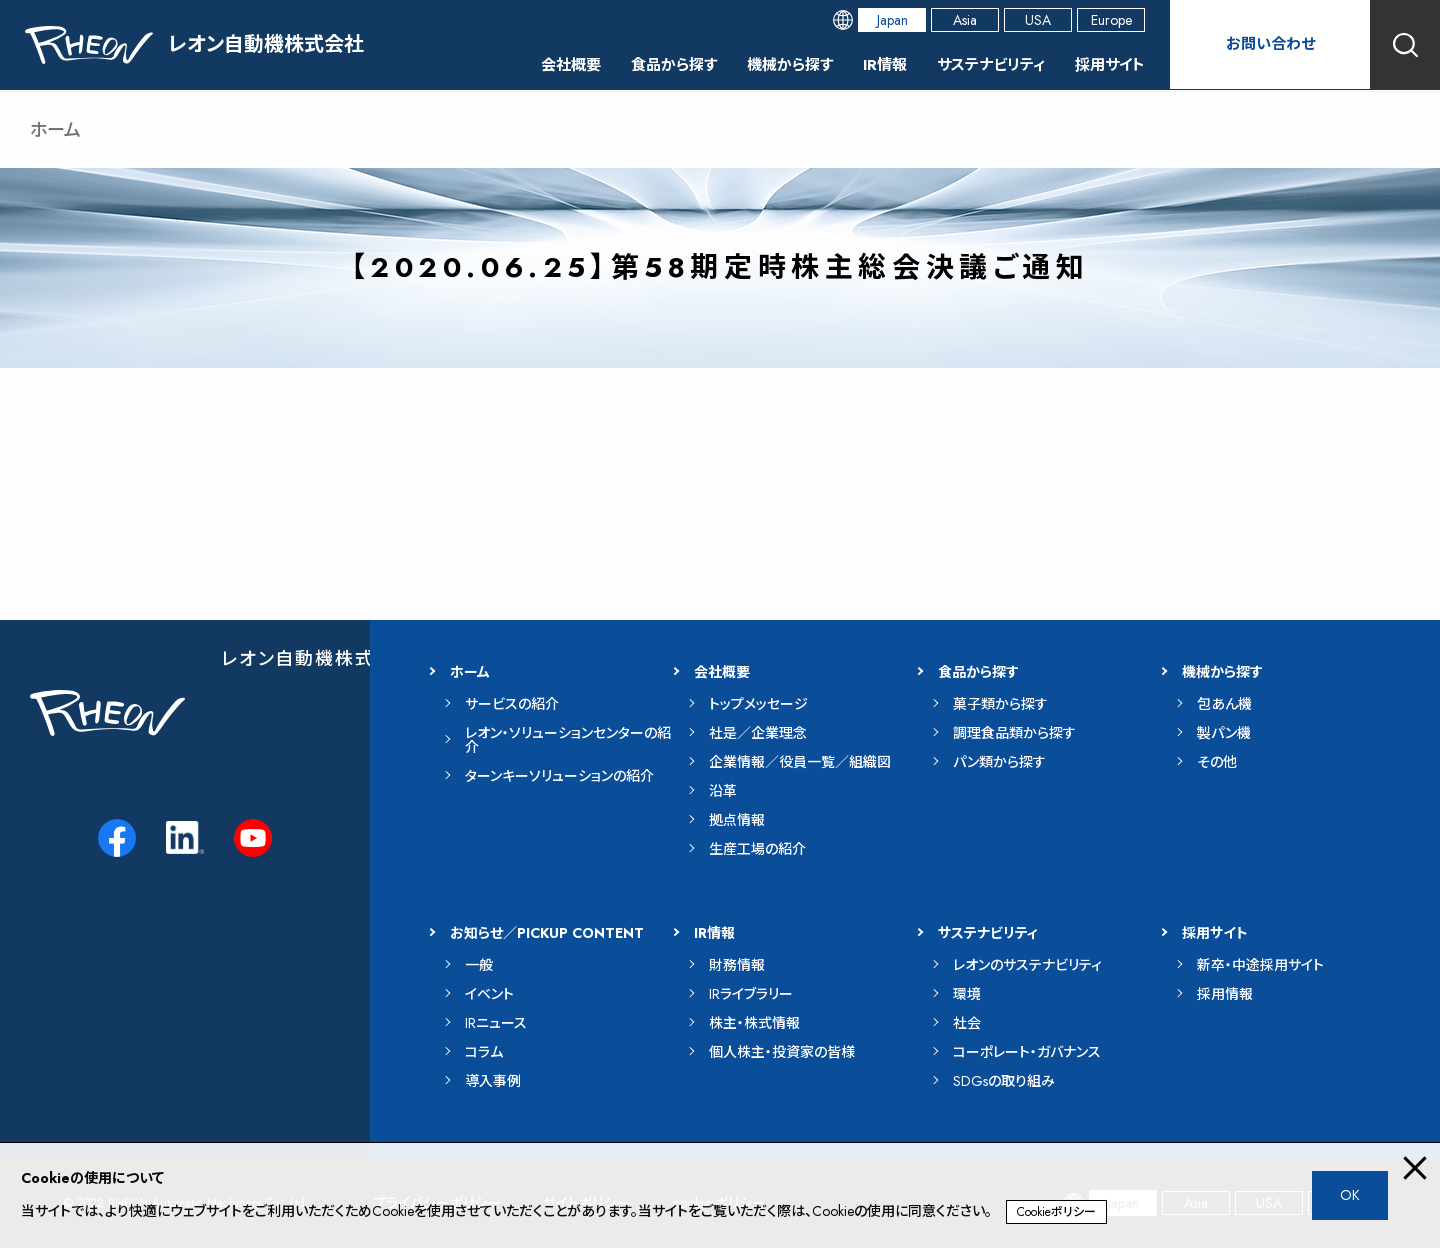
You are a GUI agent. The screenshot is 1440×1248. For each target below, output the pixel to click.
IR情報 (871, 64)
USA (1038, 20)
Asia (965, 20)
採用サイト (1108, 64)
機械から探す (772, 64)
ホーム (55, 130)
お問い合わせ (1270, 44)
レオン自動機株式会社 (317, 659)
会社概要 (542, 64)
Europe (1111, 20)
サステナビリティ (983, 64)
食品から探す (650, 64)
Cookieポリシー (1056, 1212)
